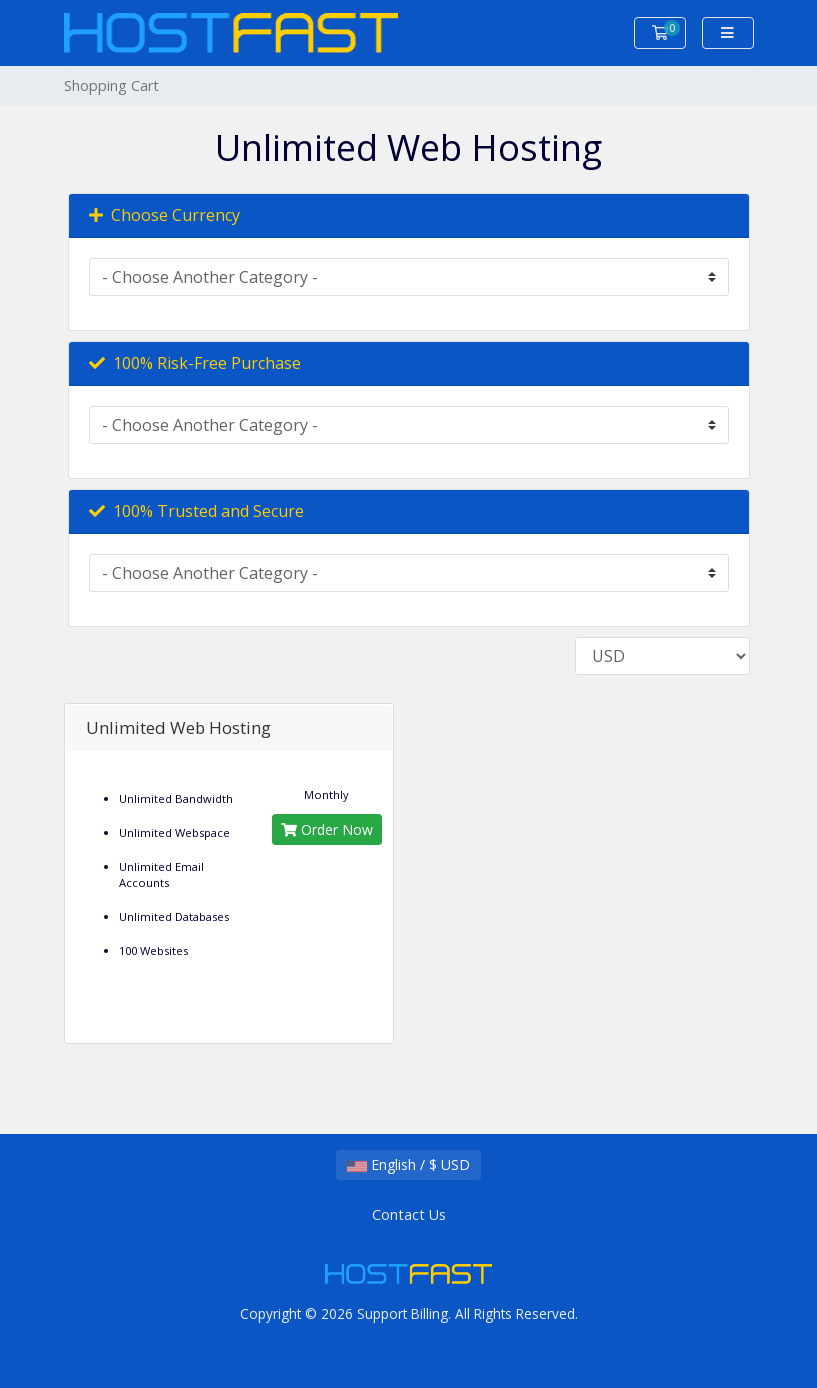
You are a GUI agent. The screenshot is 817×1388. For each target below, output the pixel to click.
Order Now (327, 829)
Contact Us (409, 1214)
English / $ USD (408, 1164)
